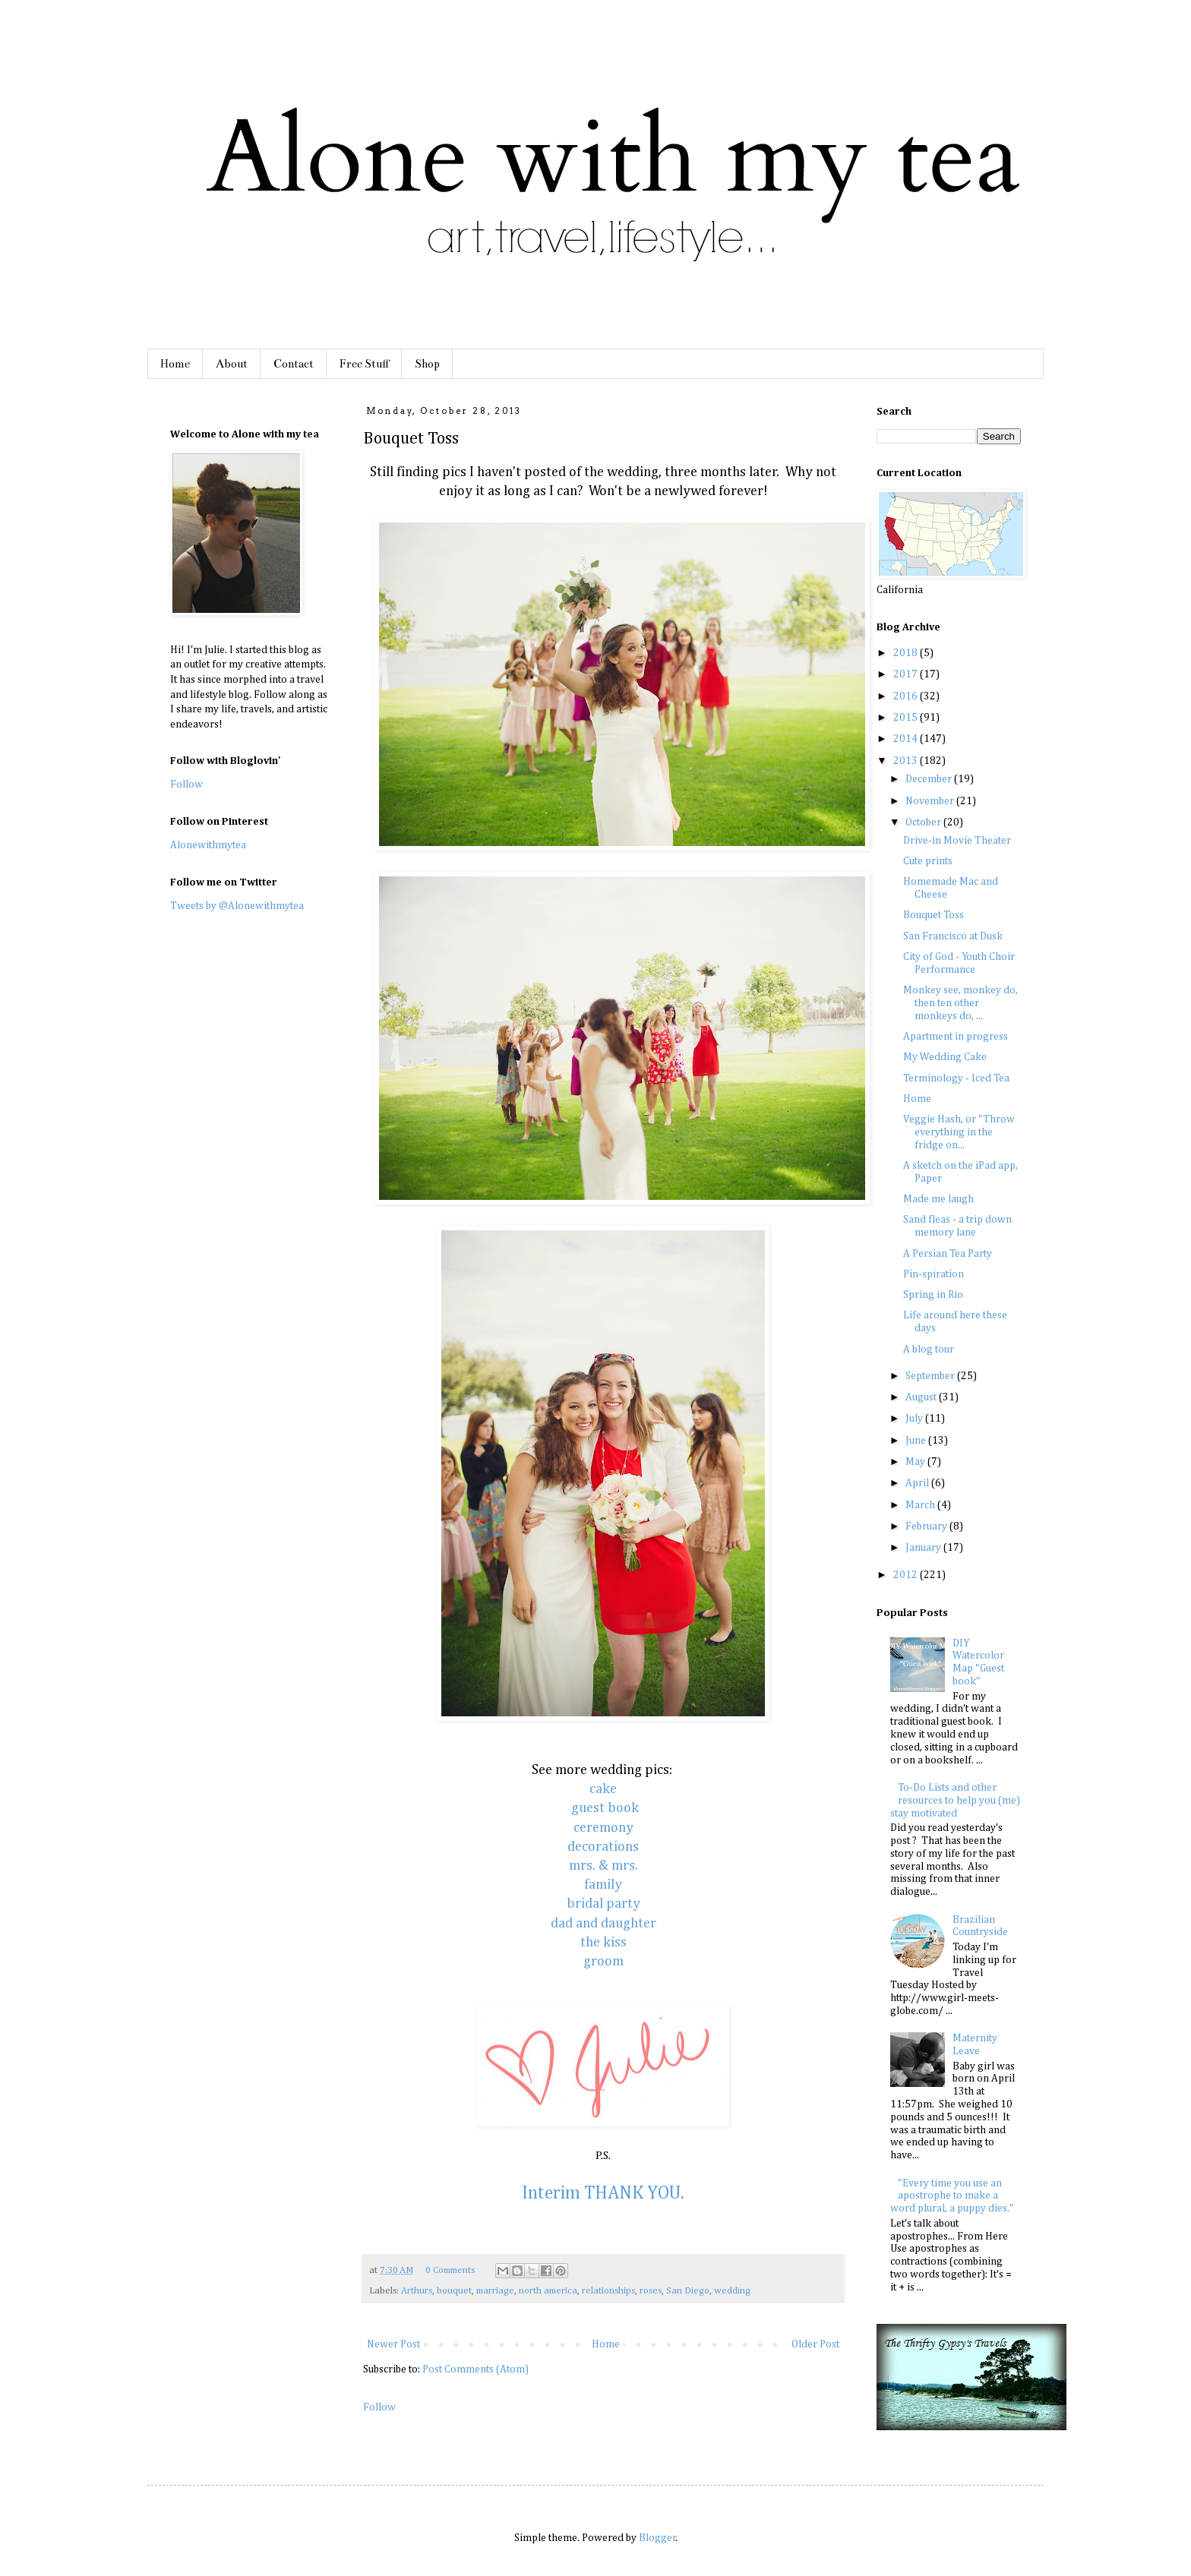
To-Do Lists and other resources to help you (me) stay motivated (955, 1800)
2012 (906, 1575)
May (916, 1462)
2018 (906, 653)
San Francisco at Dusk (953, 936)
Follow (379, 2407)
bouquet (454, 2291)
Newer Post (393, 2344)
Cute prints (927, 861)
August (922, 1397)
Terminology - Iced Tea (956, 1078)
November (930, 801)
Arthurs (416, 2291)
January (924, 1547)
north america (548, 2291)
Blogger (657, 2538)
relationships (608, 2291)
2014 (906, 739)
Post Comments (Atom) (475, 2369)
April (918, 1483)
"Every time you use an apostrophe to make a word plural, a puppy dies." (952, 2196)
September (931, 1376)
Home (175, 364)
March (921, 1505)
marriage (495, 2291)
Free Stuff (364, 364)
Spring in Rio (933, 1295)
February (927, 1526)
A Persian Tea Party (947, 1254)
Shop (427, 364)
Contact (293, 364)
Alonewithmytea (208, 845)
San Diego (687, 2291)
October (924, 822)
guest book (605, 1808)
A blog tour (928, 1349)
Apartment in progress (955, 1036)
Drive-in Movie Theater (957, 840)
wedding (732, 2291)
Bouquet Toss (933, 915)
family (603, 1885)
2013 (906, 761)
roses (651, 2291)
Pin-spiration (933, 1274)
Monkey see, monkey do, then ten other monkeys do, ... (960, 1003)
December (929, 779)
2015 (906, 717)
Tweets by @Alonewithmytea (237, 906)
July (915, 1418)
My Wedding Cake (945, 1057)
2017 (906, 674)
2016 (906, 696)
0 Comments (450, 2270)
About (232, 364)
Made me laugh (938, 1199)
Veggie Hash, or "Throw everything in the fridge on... (959, 1132)
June (916, 1440)
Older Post (815, 2344)
